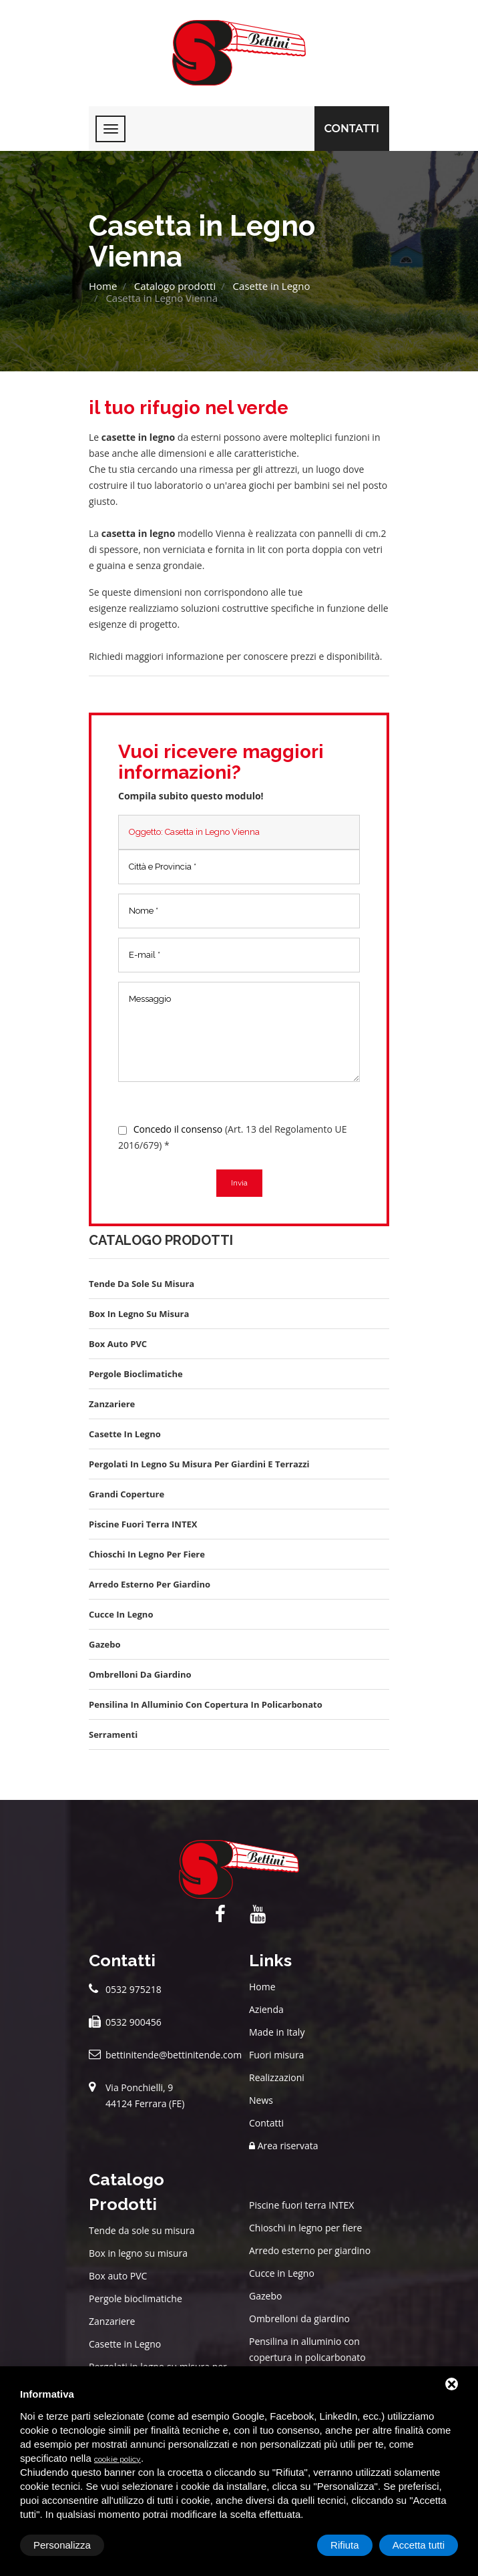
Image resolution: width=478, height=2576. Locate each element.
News (261, 2100)
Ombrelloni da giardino (299, 2318)
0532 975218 (133, 1989)
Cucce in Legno (281, 2273)
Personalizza (62, 2545)
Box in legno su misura (138, 2253)
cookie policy (117, 2459)
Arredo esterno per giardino (310, 2250)
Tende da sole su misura (141, 2230)
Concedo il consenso (178, 1129)
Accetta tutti (419, 2545)
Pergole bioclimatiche (135, 2298)
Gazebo (265, 2295)
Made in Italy (276, 2032)
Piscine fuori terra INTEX (301, 2205)
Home (103, 286)
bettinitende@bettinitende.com (173, 2054)
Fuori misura (276, 2054)
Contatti (351, 128)
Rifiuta (344, 2545)
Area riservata (283, 2145)
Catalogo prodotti (175, 286)
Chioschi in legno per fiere (305, 2227)
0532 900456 (133, 2022)
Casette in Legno (271, 286)
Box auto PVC (118, 2275)
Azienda (266, 2009)
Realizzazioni (276, 2077)
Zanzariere (112, 2321)
